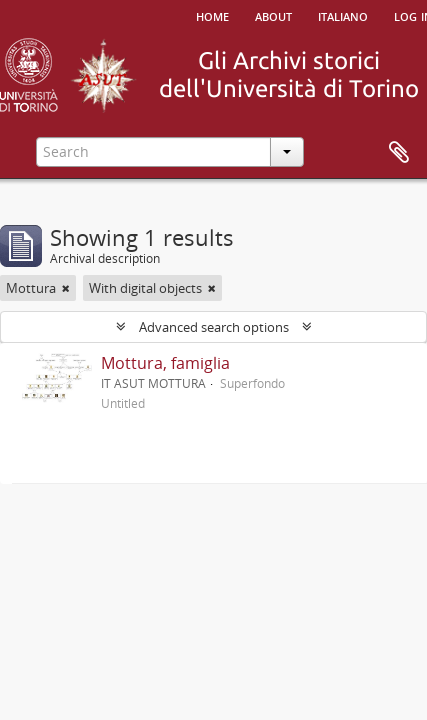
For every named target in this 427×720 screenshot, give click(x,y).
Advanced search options (214, 327)
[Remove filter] (66, 288)
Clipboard (399, 153)
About (273, 15)
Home (212, 15)
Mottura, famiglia (165, 363)
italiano (343, 15)
